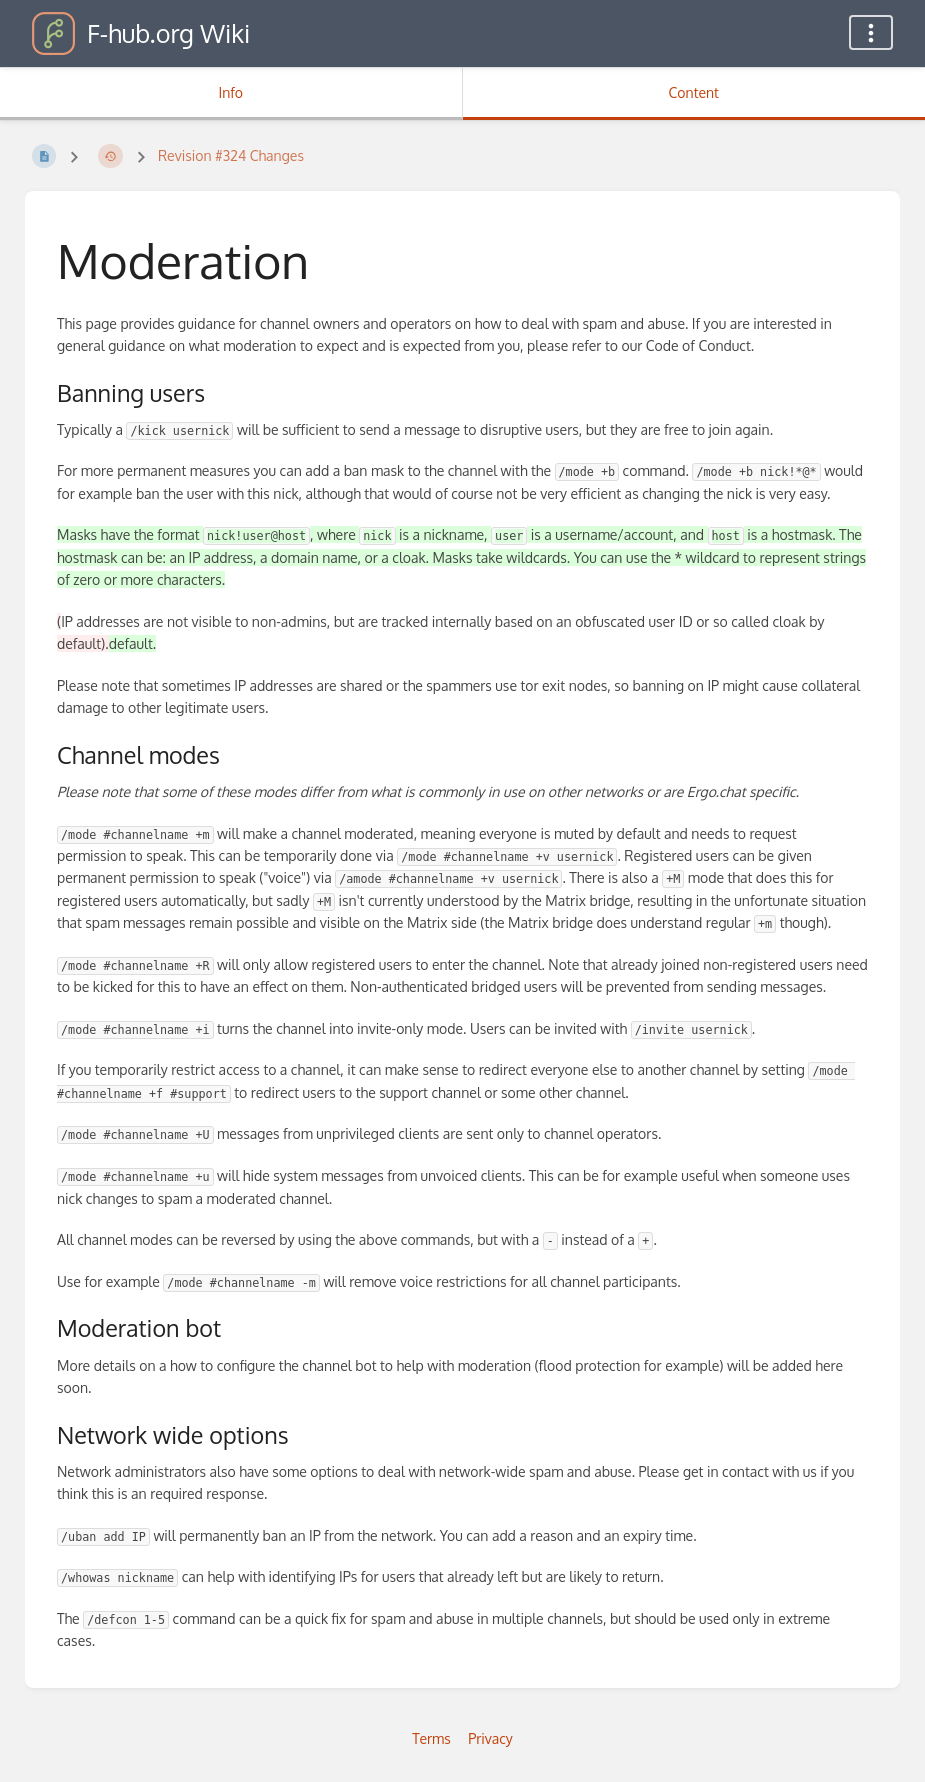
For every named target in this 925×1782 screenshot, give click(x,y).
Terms (431, 1738)
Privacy (490, 1738)
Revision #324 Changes (231, 155)
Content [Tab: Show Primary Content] (694, 92)
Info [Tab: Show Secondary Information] (230, 92)
